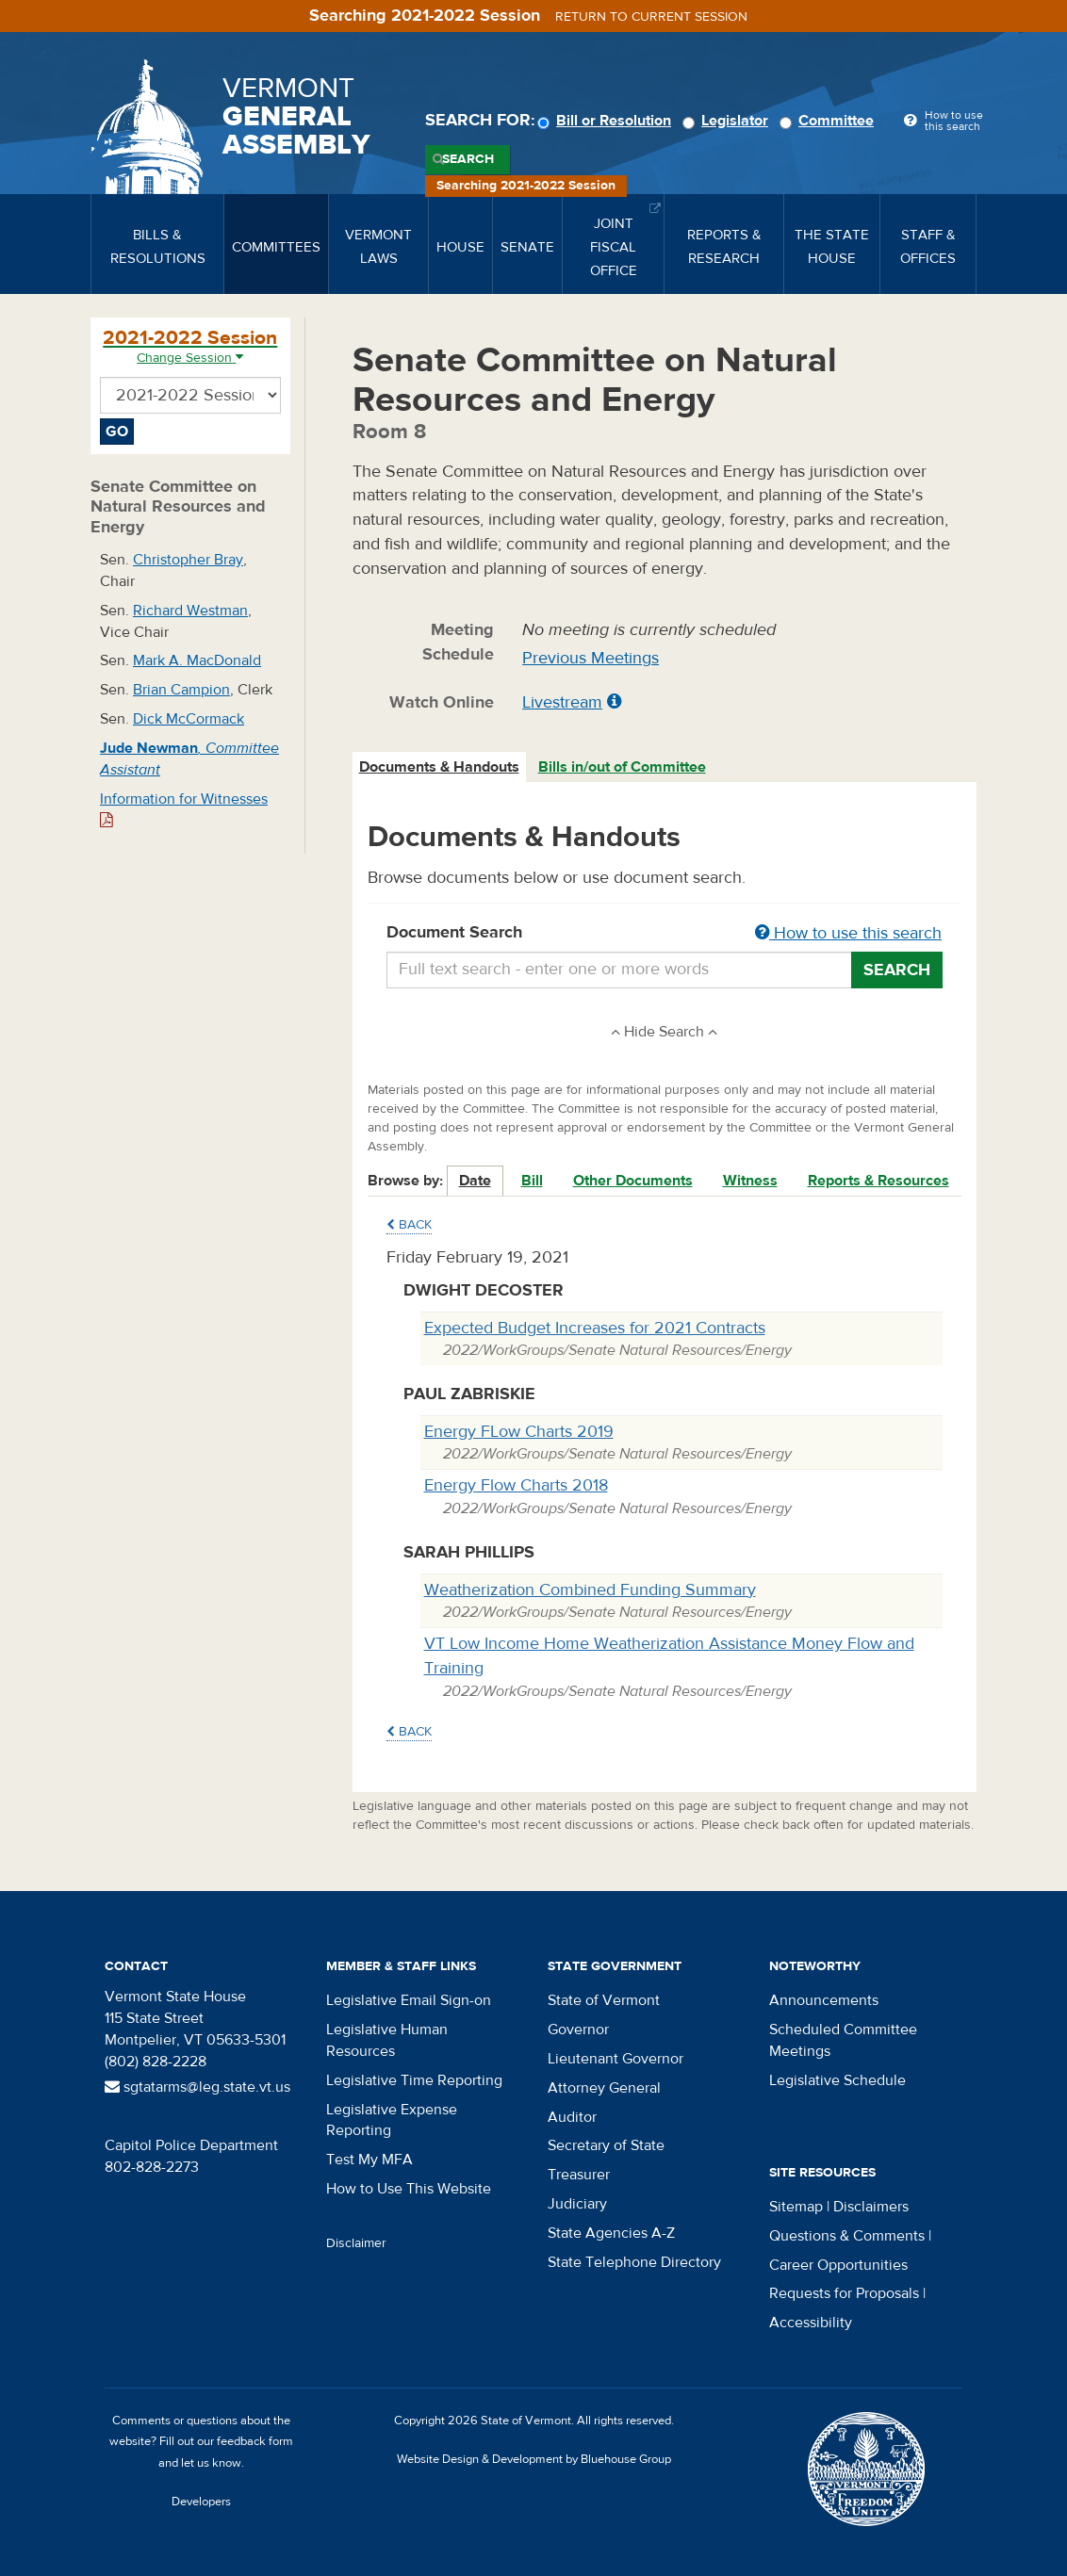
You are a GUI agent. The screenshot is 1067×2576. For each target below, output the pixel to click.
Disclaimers (871, 2206)
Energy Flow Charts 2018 (516, 1485)
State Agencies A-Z (611, 2233)
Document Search (665, 934)
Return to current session (651, 16)
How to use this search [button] (848, 933)
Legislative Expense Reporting (391, 2120)
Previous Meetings (590, 658)
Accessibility (810, 2322)
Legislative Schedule (837, 2080)
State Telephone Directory (634, 2262)
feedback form (255, 2441)
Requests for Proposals (844, 2293)
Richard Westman (190, 610)
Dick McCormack (188, 718)
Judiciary (577, 2203)
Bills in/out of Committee (622, 767)
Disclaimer (356, 2243)
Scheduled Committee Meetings (843, 2040)
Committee (829, 120)
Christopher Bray (188, 559)
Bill (532, 1180)
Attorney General (604, 2088)
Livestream (562, 702)
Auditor (572, 2117)
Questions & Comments (847, 2235)
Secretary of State (606, 2145)
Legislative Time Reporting (414, 2080)
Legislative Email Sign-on (408, 2000)
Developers (201, 2501)
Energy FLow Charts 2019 (519, 1432)
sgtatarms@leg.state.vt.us (197, 2087)
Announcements (823, 2000)
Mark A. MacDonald (197, 660)
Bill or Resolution (607, 120)
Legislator (728, 120)
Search (468, 159)
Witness (750, 1180)
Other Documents (633, 1180)
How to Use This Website (408, 2188)
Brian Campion (181, 689)
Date (475, 1180)
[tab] (440, 767)
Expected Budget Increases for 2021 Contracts (594, 1328)
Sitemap (796, 2206)
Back (409, 1224)
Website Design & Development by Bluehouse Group (534, 2459)
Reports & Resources (878, 1180)
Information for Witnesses (184, 809)
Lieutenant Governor (615, 2058)
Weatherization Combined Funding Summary (590, 1590)
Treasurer (579, 2174)
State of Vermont (604, 2000)
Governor (578, 2029)
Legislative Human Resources (387, 2040)
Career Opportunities (838, 2265)
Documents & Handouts (439, 767)
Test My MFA (369, 2159)
